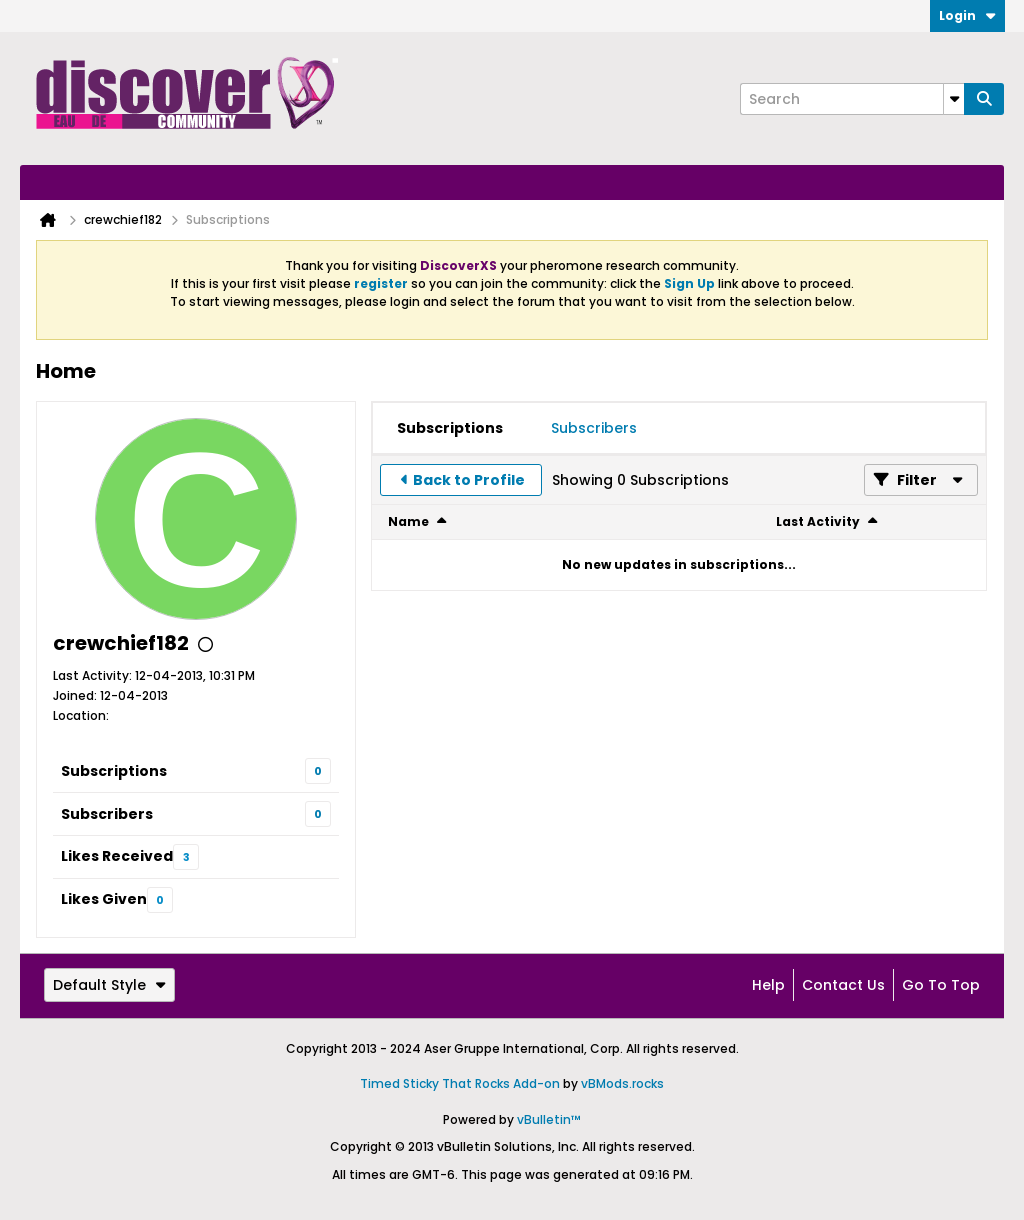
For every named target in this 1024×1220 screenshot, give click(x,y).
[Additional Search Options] (954, 99)
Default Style (109, 985)
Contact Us (843, 985)
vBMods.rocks (622, 1083)
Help (768, 985)
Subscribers (107, 814)
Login (967, 15)
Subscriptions (114, 771)
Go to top (941, 985)
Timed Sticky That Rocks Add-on (460, 1083)
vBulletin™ (549, 1119)
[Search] (852, 99)
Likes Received (117, 856)
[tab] (450, 428)
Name (408, 521)
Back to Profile (469, 480)
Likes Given (104, 899)
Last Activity (818, 521)
